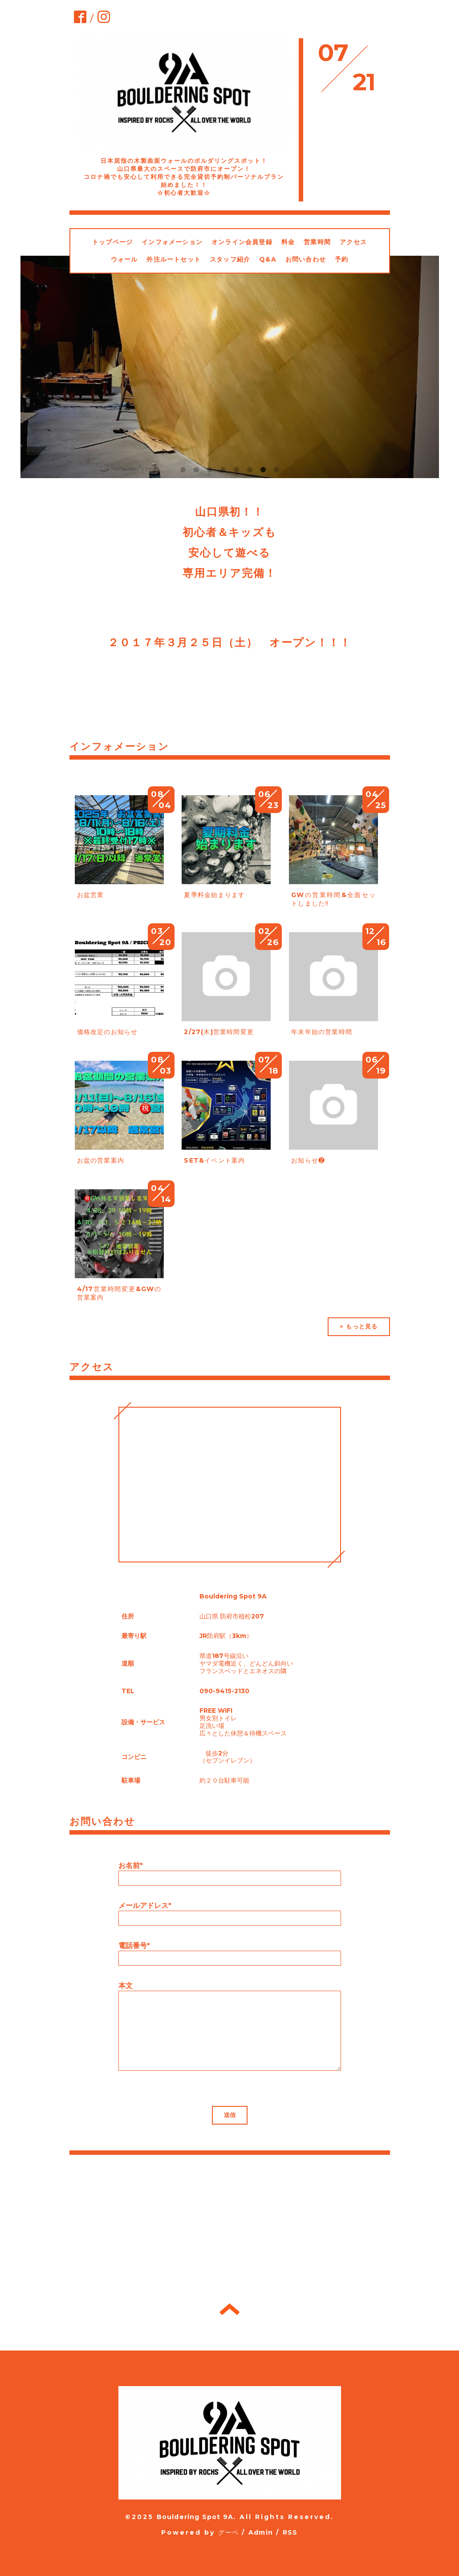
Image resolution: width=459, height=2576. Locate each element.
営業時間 (317, 242)
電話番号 (134, 1945)
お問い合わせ (305, 259)
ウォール (124, 259)
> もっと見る (359, 1326)
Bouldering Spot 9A (195, 2517)
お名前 (130, 1865)
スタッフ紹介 (230, 259)
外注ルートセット (173, 259)
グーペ (228, 2532)
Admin (260, 2532)
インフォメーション (172, 242)
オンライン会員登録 (241, 242)
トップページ (112, 242)
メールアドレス (144, 1905)
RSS (290, 2532)
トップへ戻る (229, 2309)
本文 (125, 1985)
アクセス (353, 242)
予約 (341, 259)
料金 (288, 242)
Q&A (267, 259)
